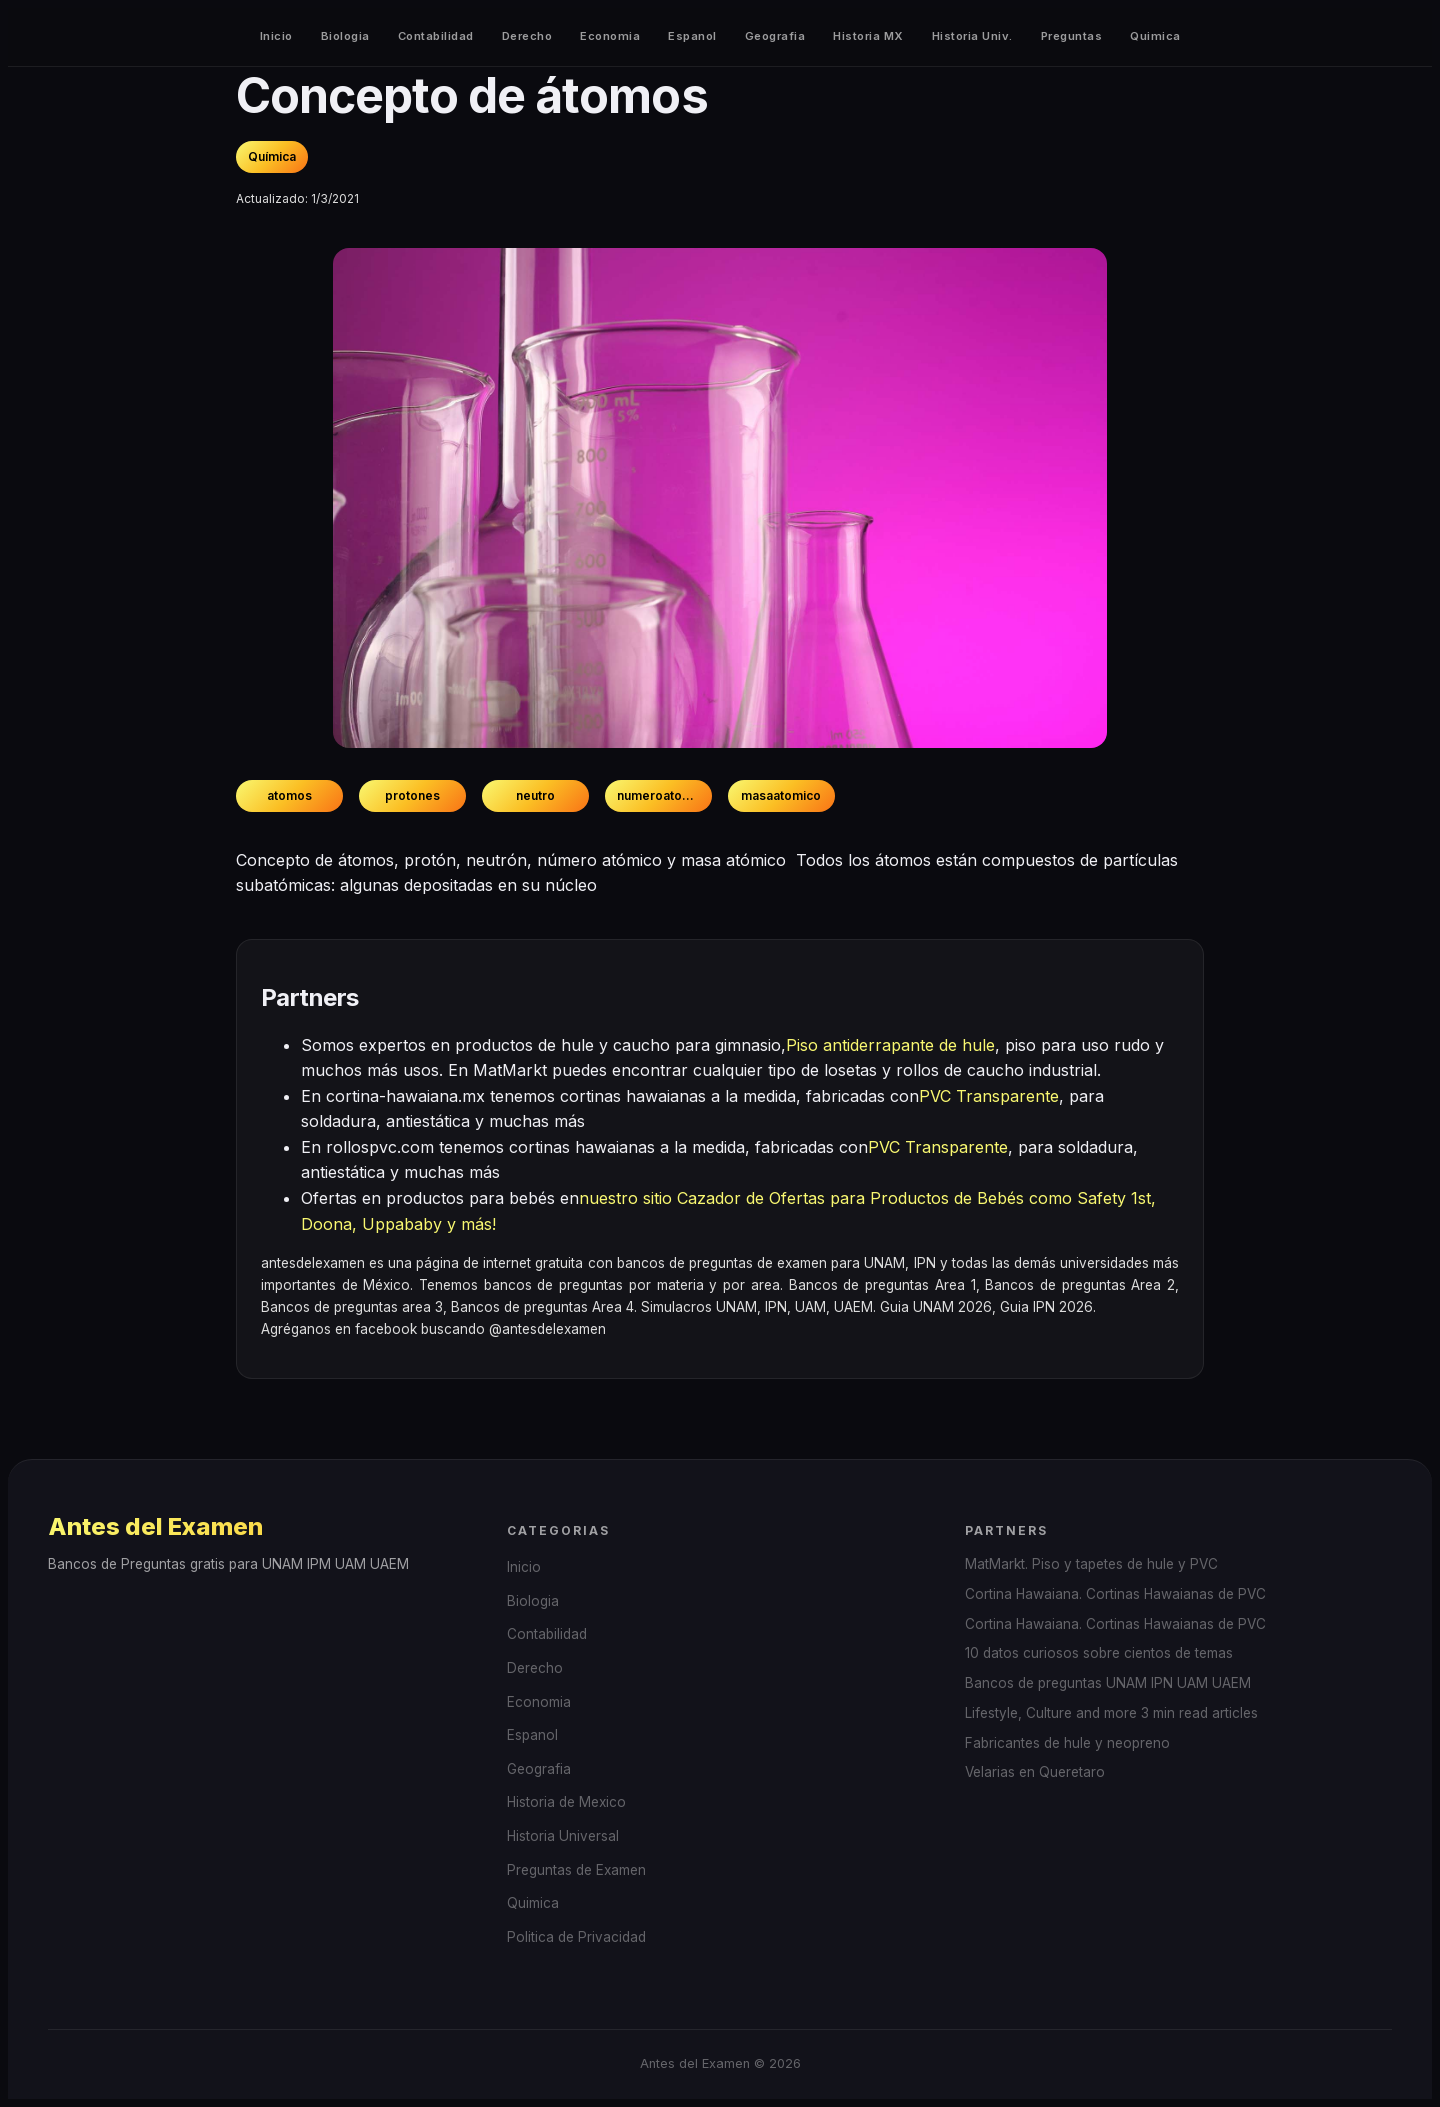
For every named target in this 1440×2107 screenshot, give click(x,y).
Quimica (1155, 36)
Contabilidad (436, 36)
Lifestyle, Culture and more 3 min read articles (1111, 1713)
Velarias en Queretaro (1035, 1772)
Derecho (527, 36)
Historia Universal (563, 1836)
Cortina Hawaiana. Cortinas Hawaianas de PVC (1115, 1594)
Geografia (775, 36)
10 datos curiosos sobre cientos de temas (1099, 1653)
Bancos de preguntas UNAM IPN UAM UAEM (1108, 1683)
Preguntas (1072, 36)
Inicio (276, 36)
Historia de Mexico (566, 1802)
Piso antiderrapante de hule (890, 1045)
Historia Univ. (972, 36)
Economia (610, 36)
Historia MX (868, 36)
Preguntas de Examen (576, 1870)
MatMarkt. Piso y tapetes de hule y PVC (1091, 1564)
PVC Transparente (989, 1096)
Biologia (345, 36)
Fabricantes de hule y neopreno (1067, 1743)
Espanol (692, 36)
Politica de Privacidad (576, 1937)
